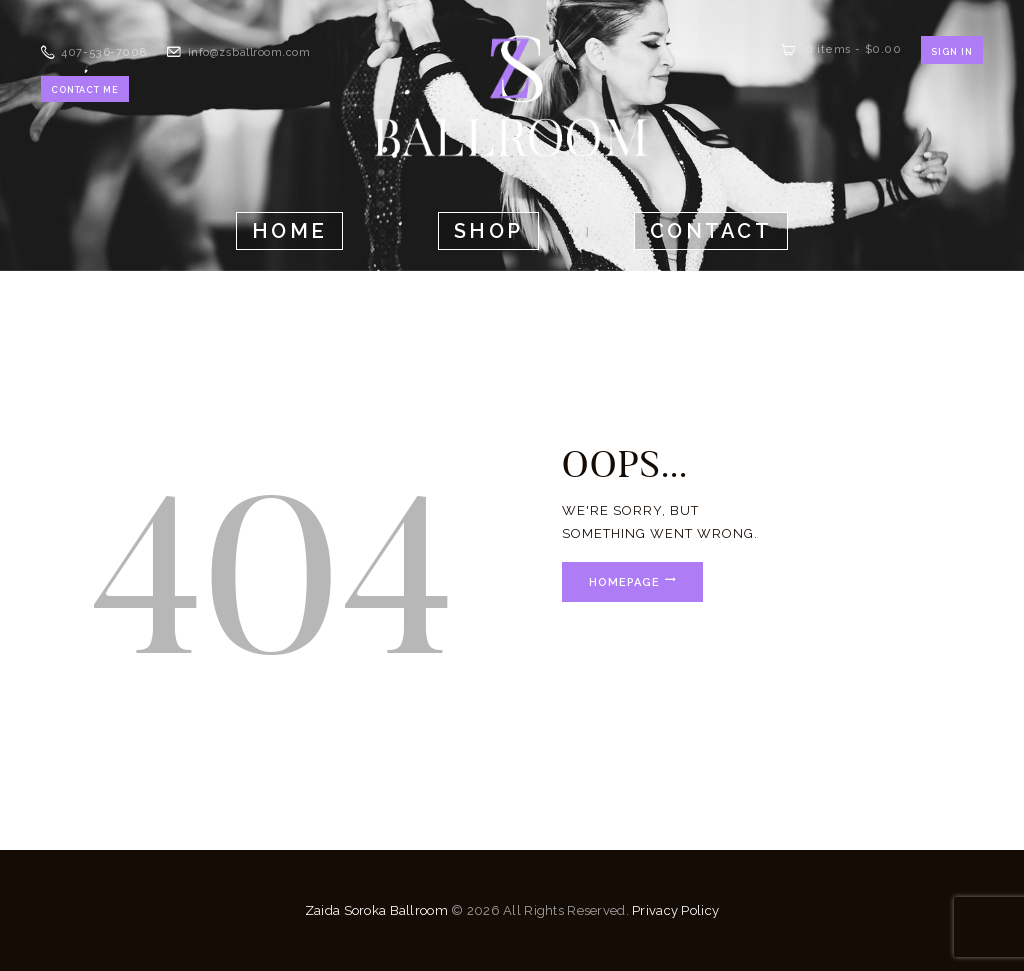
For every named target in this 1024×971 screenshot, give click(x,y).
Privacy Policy (675, 910)
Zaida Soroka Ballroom (376, 910)
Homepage (625, 581)
